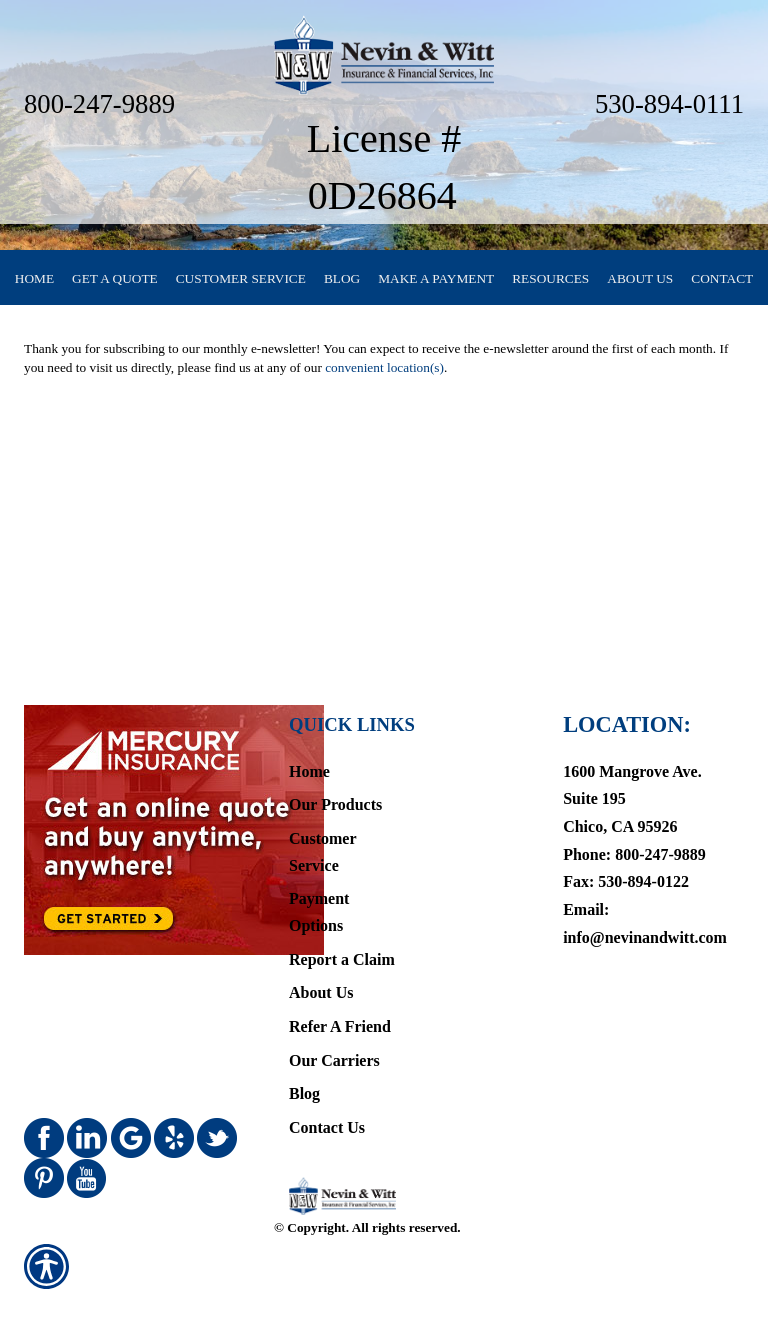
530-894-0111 (669, 104)
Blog (304, 1093)
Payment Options (319, 912)
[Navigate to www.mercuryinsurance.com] (134, 830)
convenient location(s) (384, 367)
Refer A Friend (340, 1026)
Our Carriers (334, 1060)
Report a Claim (342, 959)
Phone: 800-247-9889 (634, 854)
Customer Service (322, 852)
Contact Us (327, 1127)
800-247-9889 (99, 104)
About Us (321, 992)
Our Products (335, 804)
